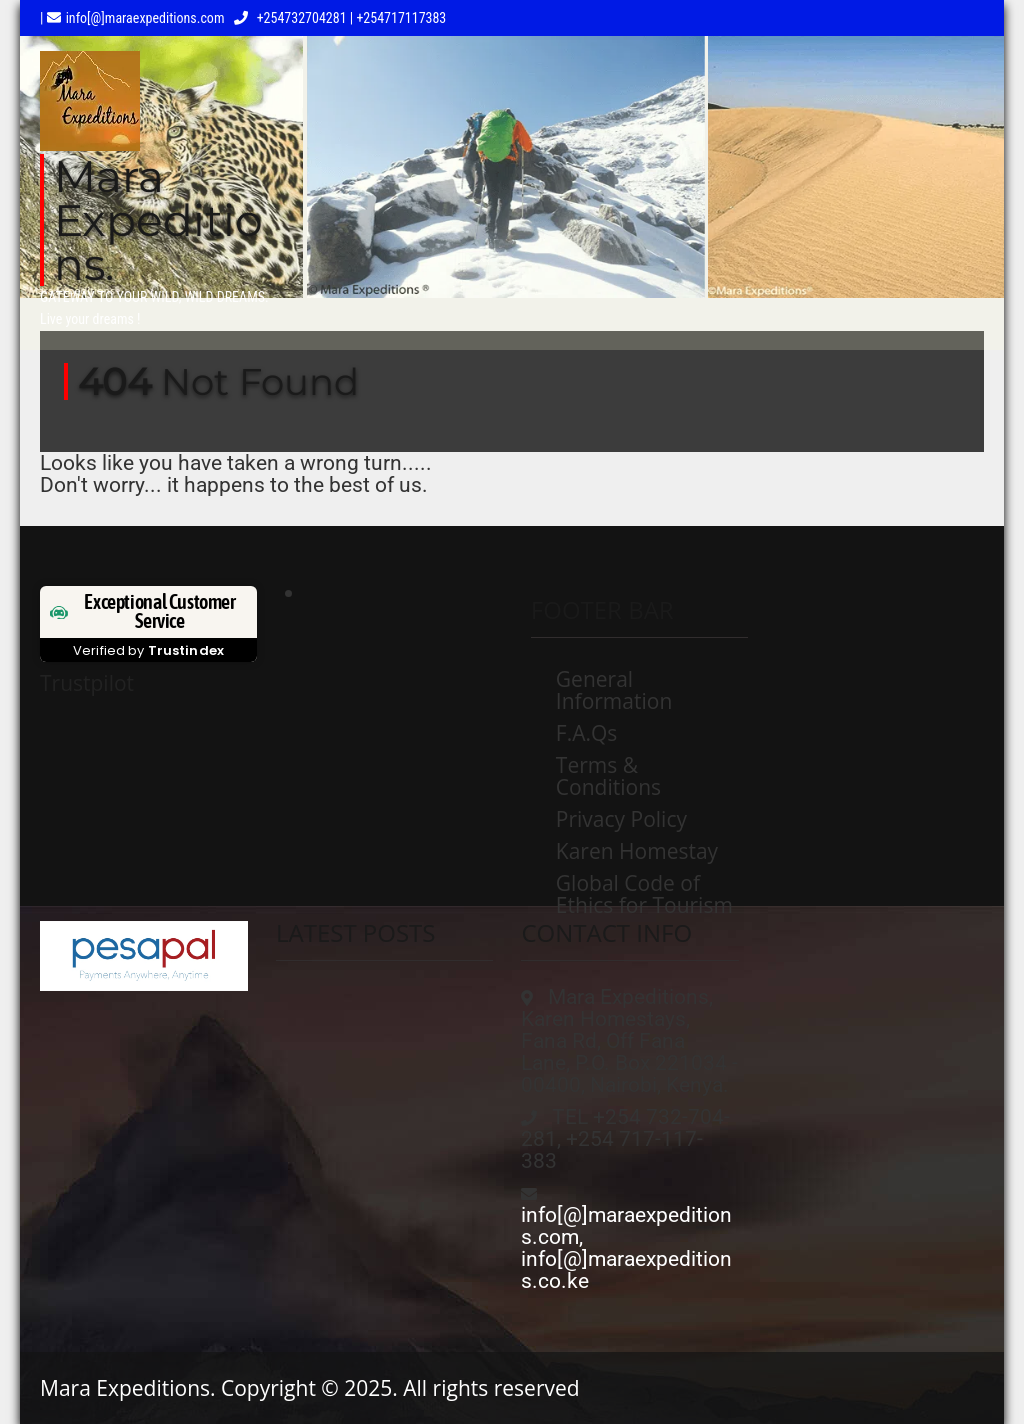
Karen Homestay (637, 851)
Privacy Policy (621, 819)
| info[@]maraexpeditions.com (132, 18)
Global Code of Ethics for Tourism (644, 894)
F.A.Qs (587, 733)
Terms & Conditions (608, 776)
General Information (614, 690)
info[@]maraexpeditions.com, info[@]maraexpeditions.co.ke (626, 1248)
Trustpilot (87, 683)
